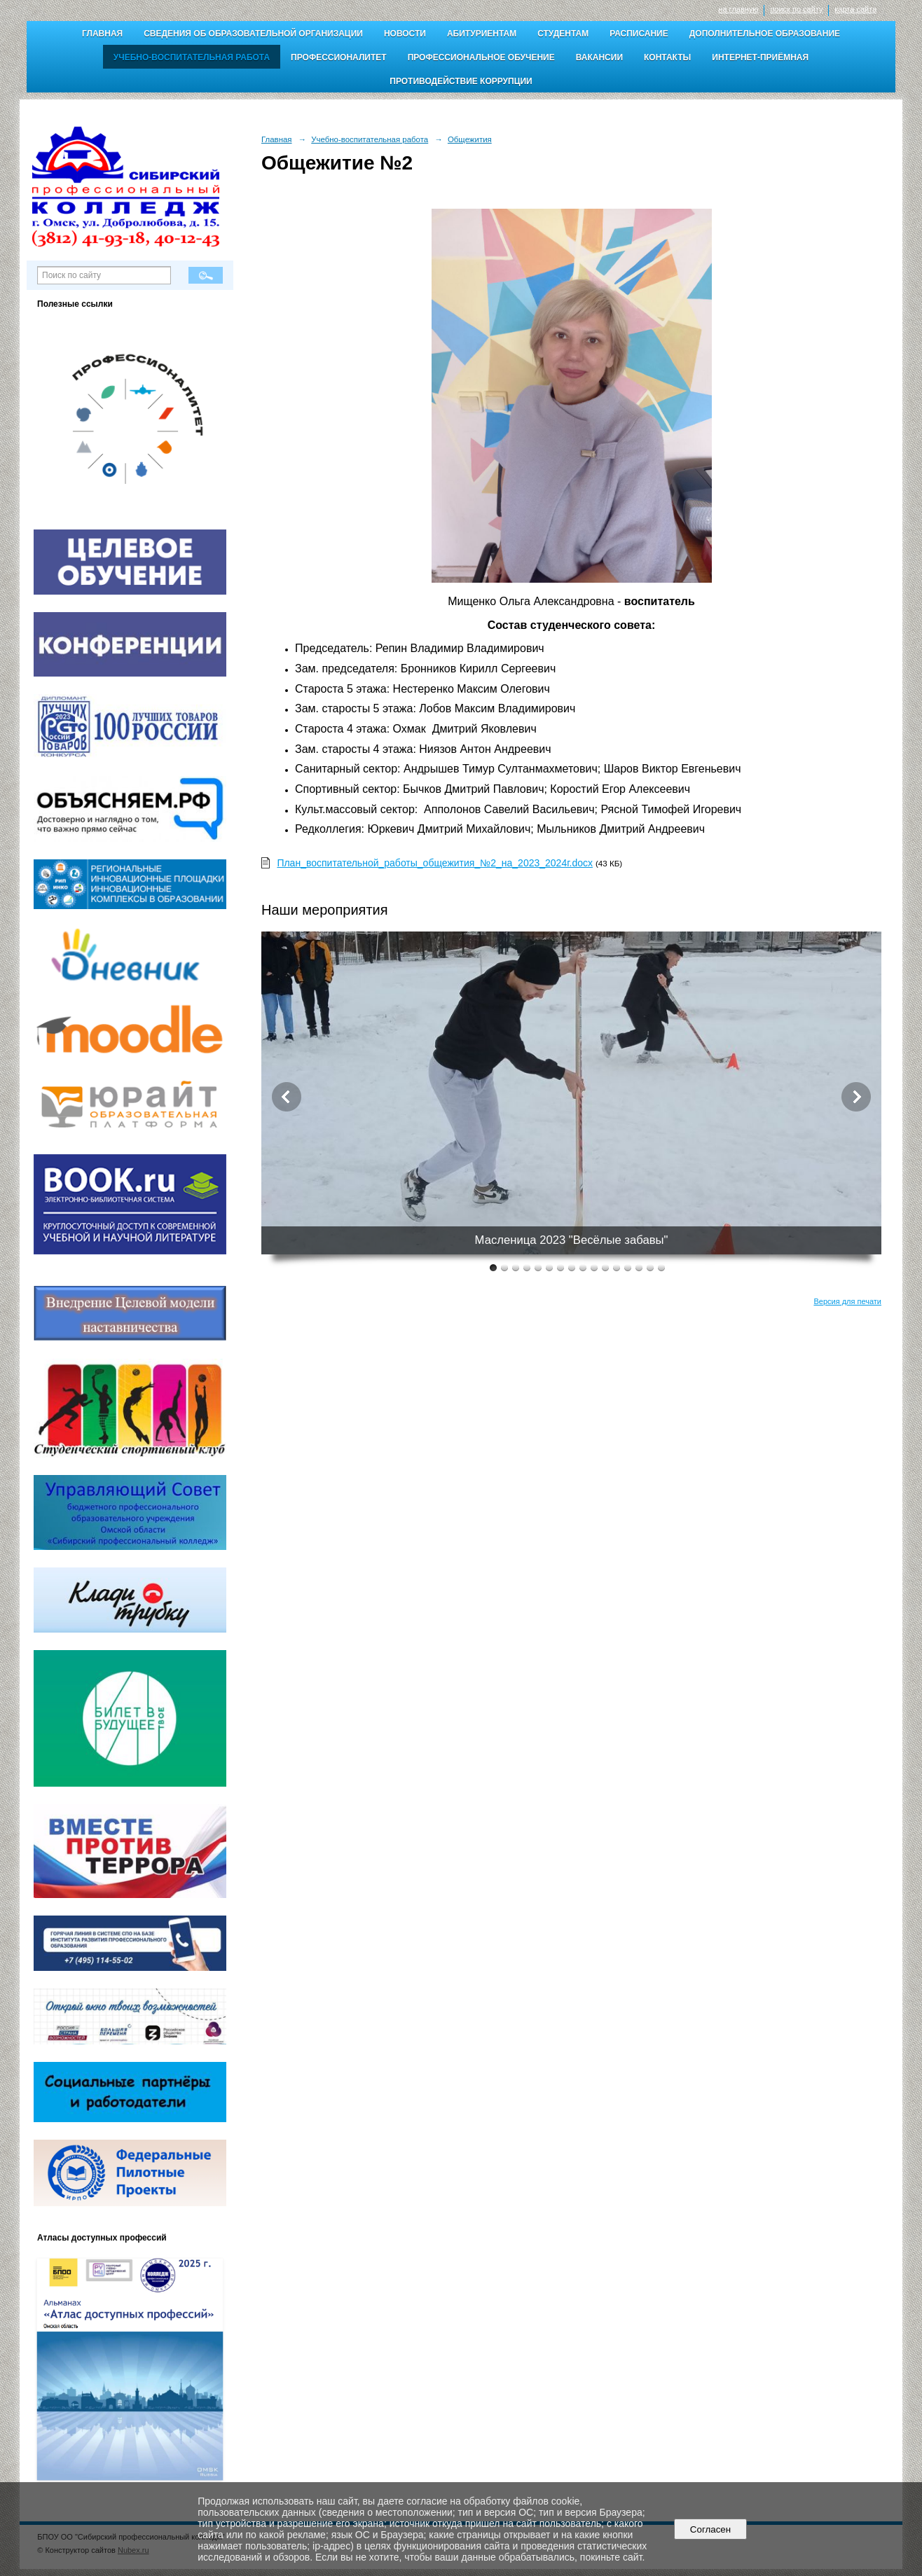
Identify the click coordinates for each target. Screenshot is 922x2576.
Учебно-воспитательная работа (191, 57)
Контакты (667, 57)
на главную (738, 9)
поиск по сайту (796, 9)
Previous (286, 1097)
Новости (405, 34)
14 (638, 1267)
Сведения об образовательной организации (253, 34)
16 (661, 1267)
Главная (102, 34)
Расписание (639, 34)
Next (856, 1097)
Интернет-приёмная (760, 57)
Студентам (563, 34)
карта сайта (855, 9)
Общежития (470, 139)
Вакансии (599, 57)
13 (627, 1267)
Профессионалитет (339, 57)
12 (616, 1267)
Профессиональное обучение (481, 57)
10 (594, 1267)
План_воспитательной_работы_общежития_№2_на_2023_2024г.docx (435, 862)
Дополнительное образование (764, 34)
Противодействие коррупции (461, 81)
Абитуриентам (481, 34)
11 (605, 1267)
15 (650, 1267)
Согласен (710, 2529)
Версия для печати (847, 1301)
